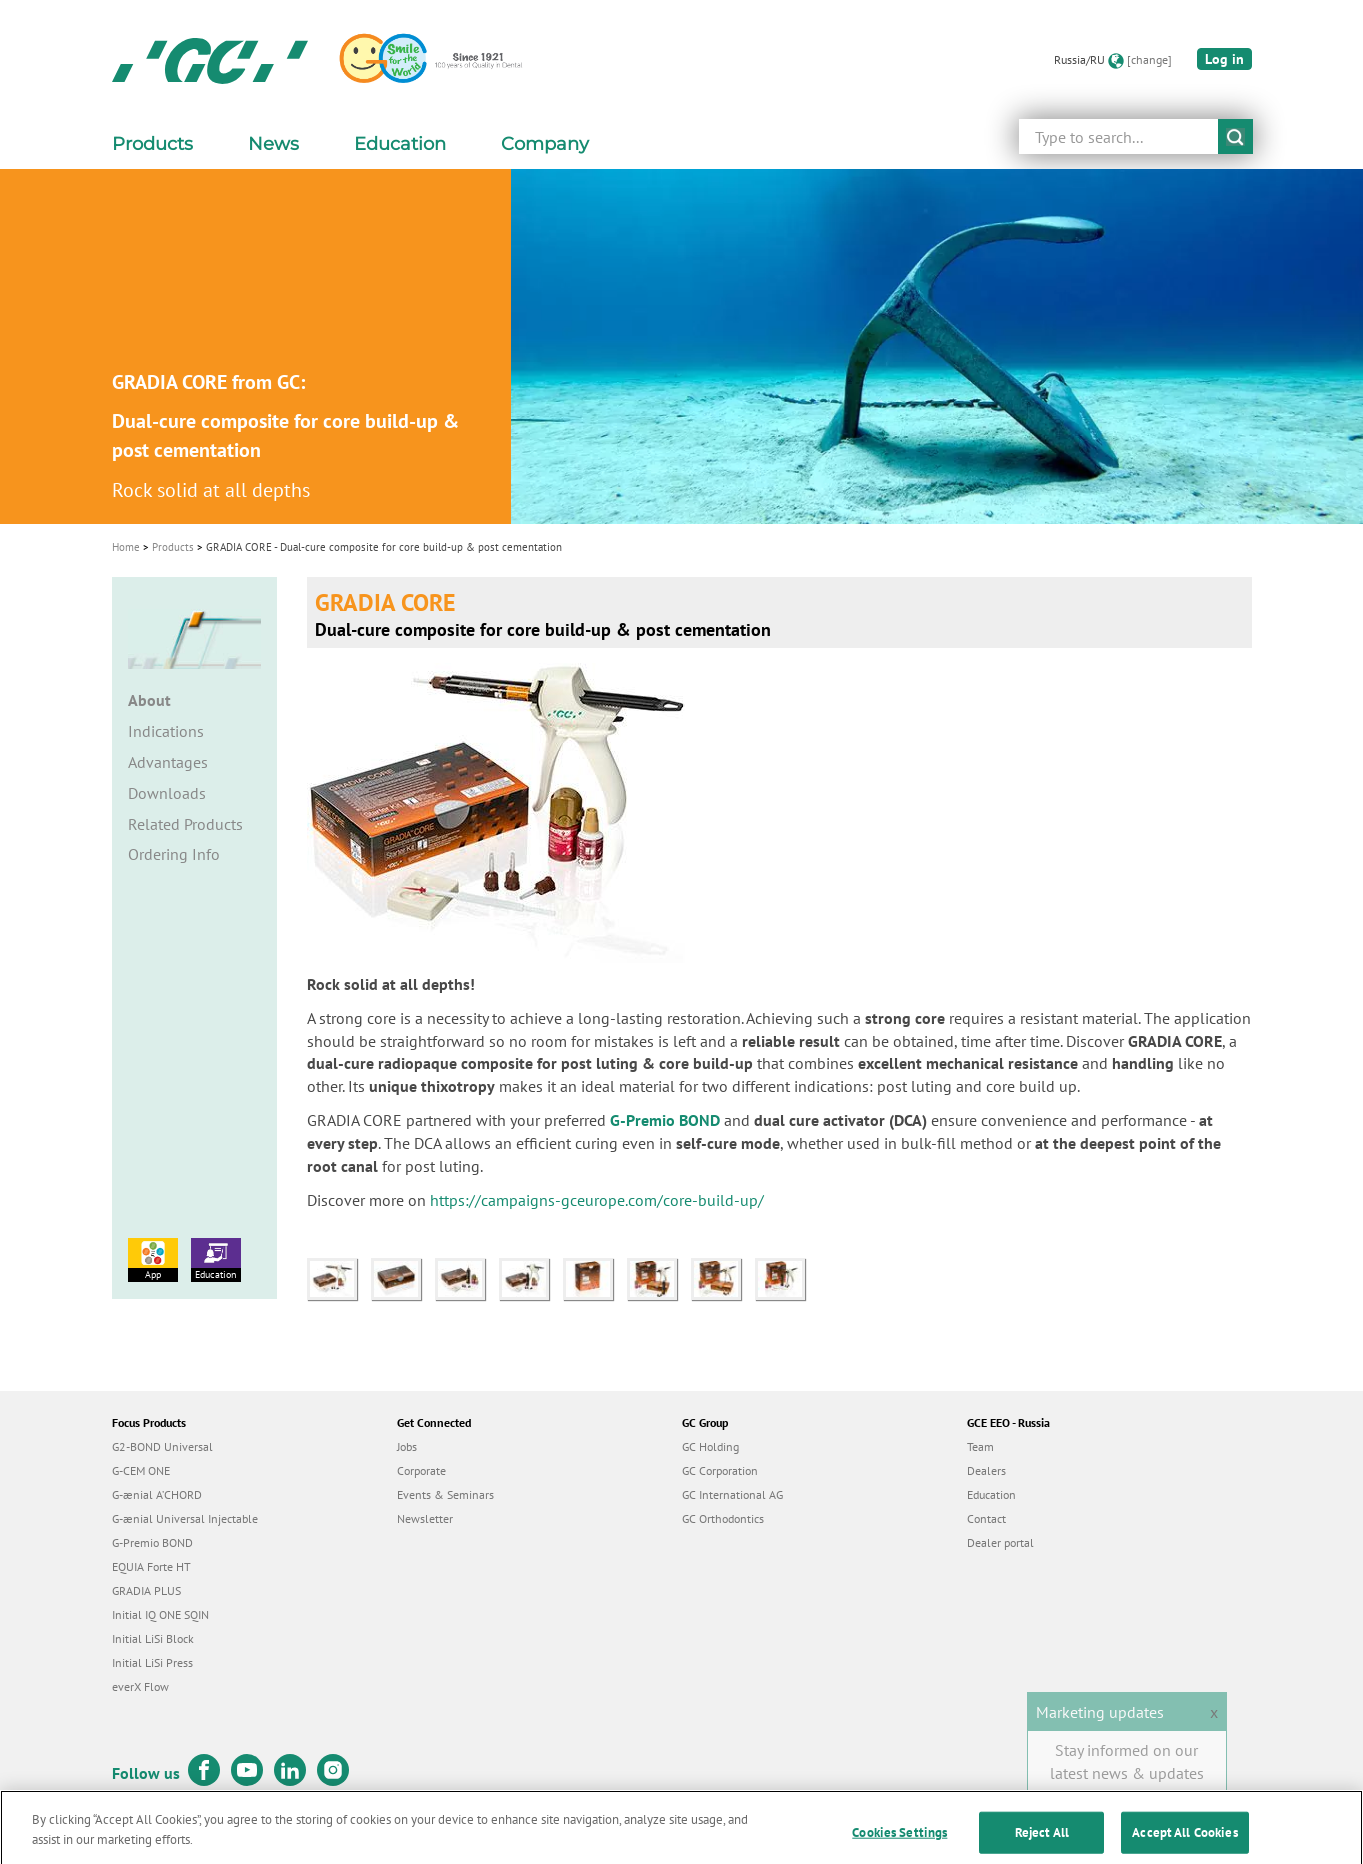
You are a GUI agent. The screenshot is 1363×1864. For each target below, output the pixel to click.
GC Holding (710, 1446)
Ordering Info (174, 854)
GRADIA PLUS (146, 1590)
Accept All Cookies (1184, 1842)
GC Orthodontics (723, 1518)
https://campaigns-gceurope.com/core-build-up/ (597, 1200)
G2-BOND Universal (162, 1446)
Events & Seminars (445, 1494)
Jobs (407, 1446)
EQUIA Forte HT (151, 1566)
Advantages (168, 762)
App (153, 1259)
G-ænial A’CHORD (157, 1494)
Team (980, 1446)
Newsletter (425, 1518)
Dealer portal (1000, 1542)
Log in (1224, 59)
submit (1235, 136)
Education (216, 1259)
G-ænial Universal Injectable (185, 1518)
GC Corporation (720, 1470)
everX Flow (140, 1686)
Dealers (986, 1470)
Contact (986, 1518)
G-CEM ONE (141, 1470)
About (149, 700)
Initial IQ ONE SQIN (160, 1614)
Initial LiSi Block (153, 1638)
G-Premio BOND (665, 1120)
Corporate (421, 1470)
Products (173, 547)
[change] (1149, 59)
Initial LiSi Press (152, 1662)
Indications (166, 731)
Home (126, 547)
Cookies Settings (899, 1842)
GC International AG (732, 1494)
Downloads (167, 793)
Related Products (185, 824)
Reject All (1042, 1842)
